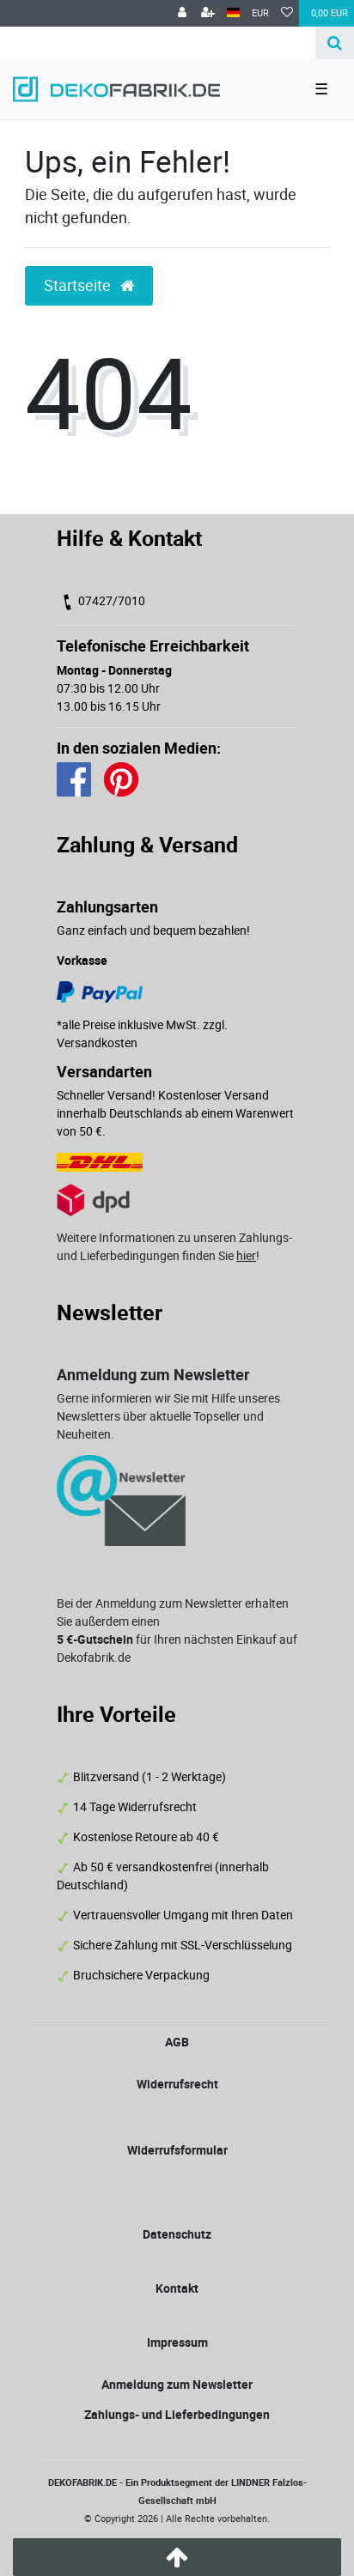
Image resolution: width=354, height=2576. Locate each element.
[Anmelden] (182, 13)
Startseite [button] (89, 285)
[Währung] (260, 13)
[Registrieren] (208, 13)
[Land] (233, 13)
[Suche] (334, 43)
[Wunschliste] (287, 13)
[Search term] (157, 43)
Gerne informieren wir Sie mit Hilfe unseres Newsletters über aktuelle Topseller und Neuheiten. (168, 1416)
